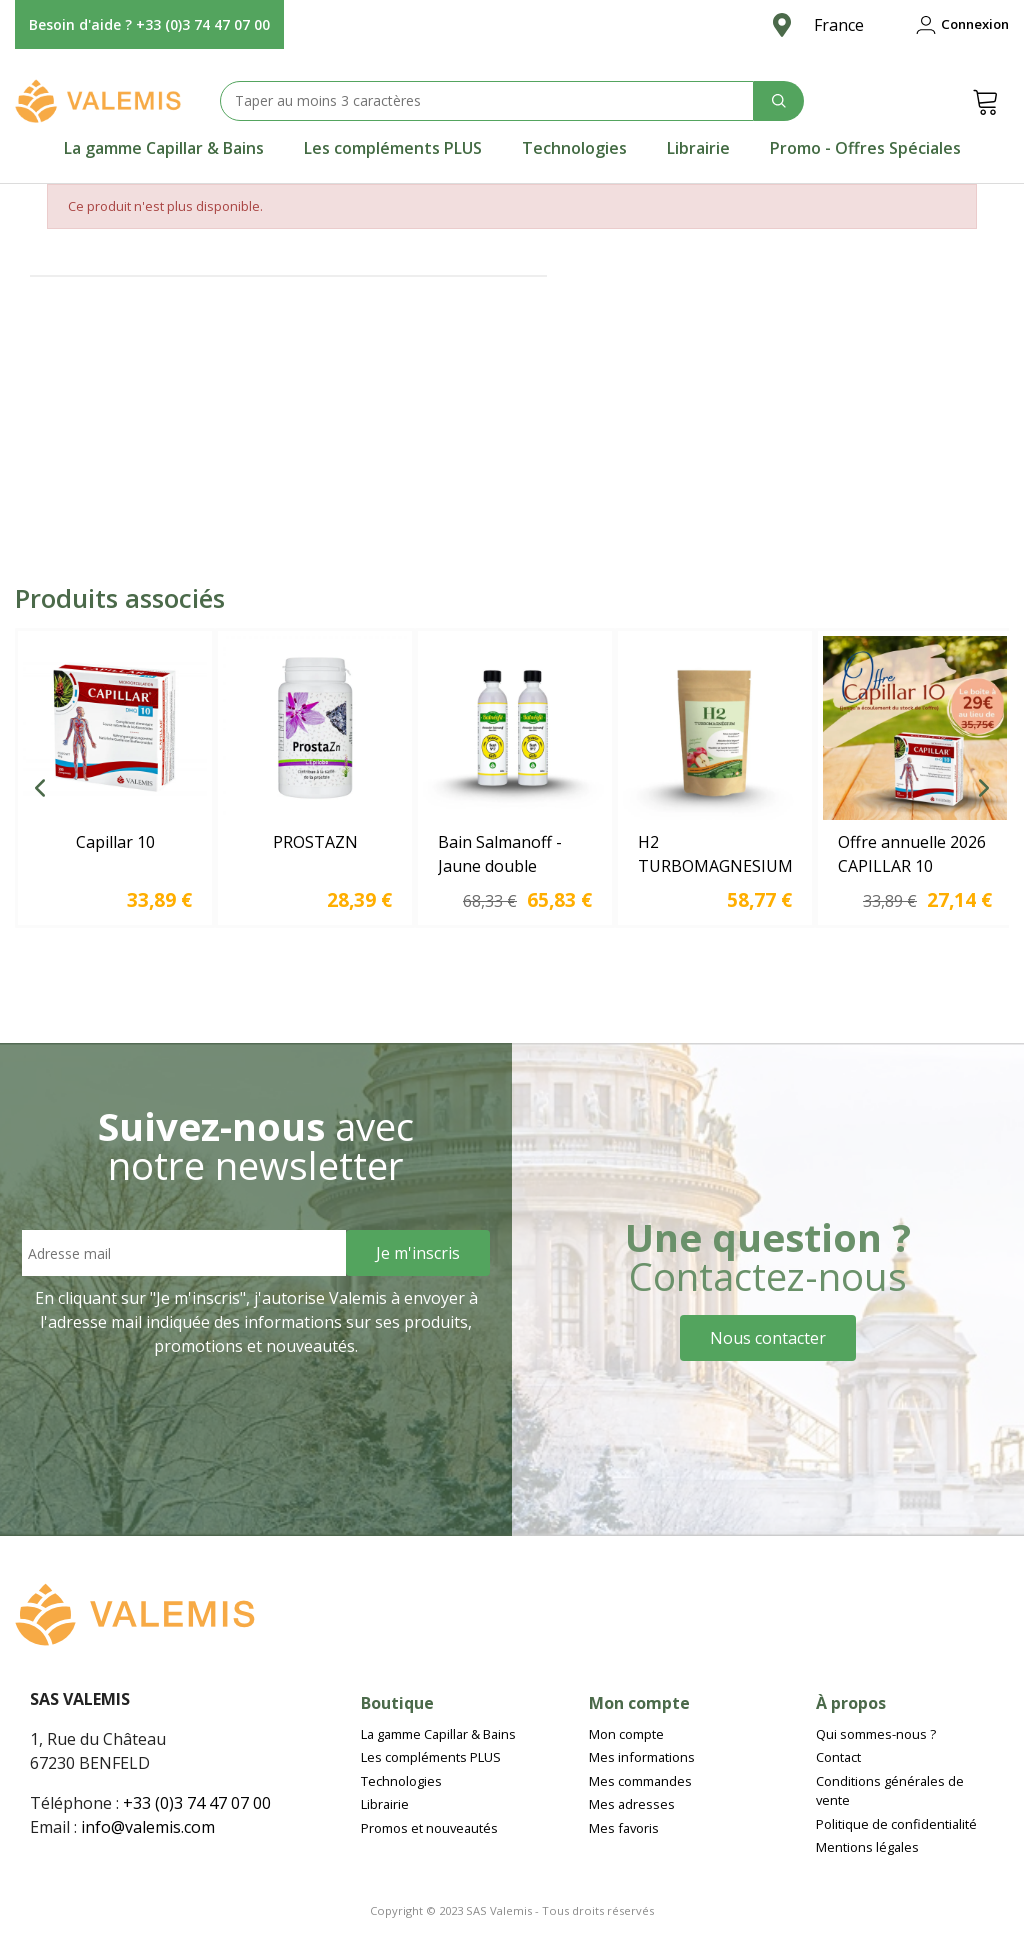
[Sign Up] (418, 1253)
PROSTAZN (315, 842)
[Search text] (487, 101)
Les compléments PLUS (393, 148)
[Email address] (184, 1253)
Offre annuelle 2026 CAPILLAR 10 (912, 854)
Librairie (698, 148)
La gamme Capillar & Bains (164, 148)
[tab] (164, 148)
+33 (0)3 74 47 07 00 (197, 1803)
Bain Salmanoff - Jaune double (500, 854)
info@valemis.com (148, 1827)
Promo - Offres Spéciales (865, 148)
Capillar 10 (115, 842)
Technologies (574, 148)
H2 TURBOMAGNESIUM (715, 854)
